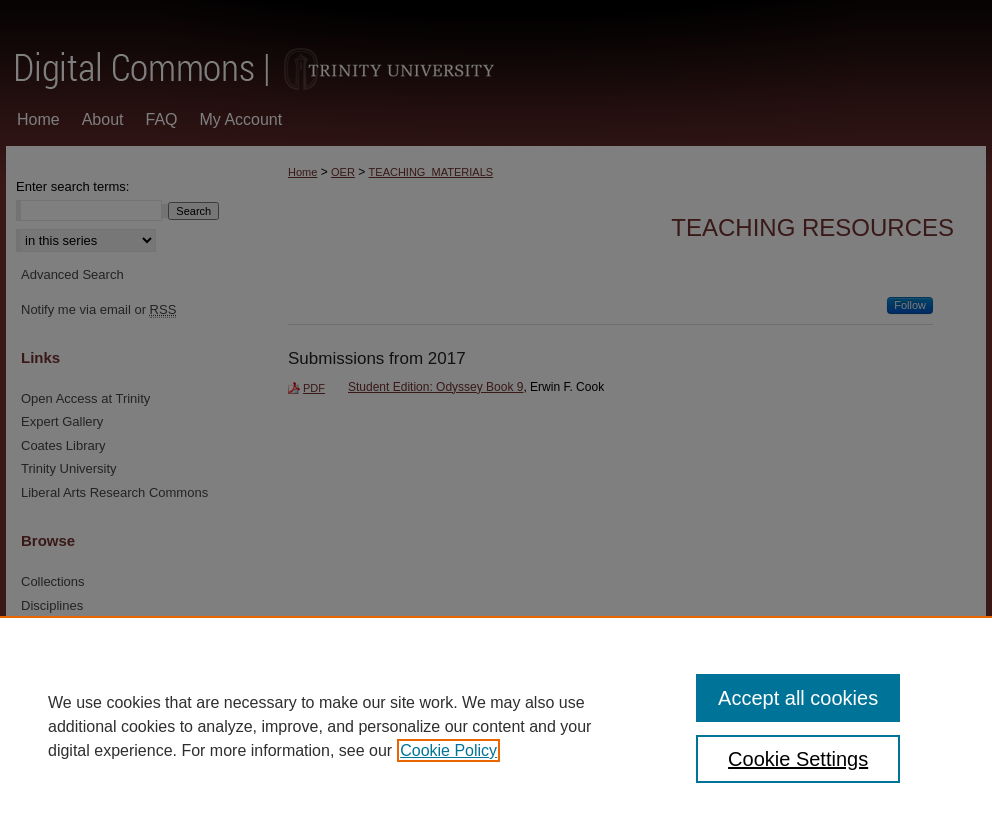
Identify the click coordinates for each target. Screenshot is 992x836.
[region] (496, 726)
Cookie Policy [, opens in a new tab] (448, 750)
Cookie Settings (798, 759)
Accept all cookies (798, 698)
